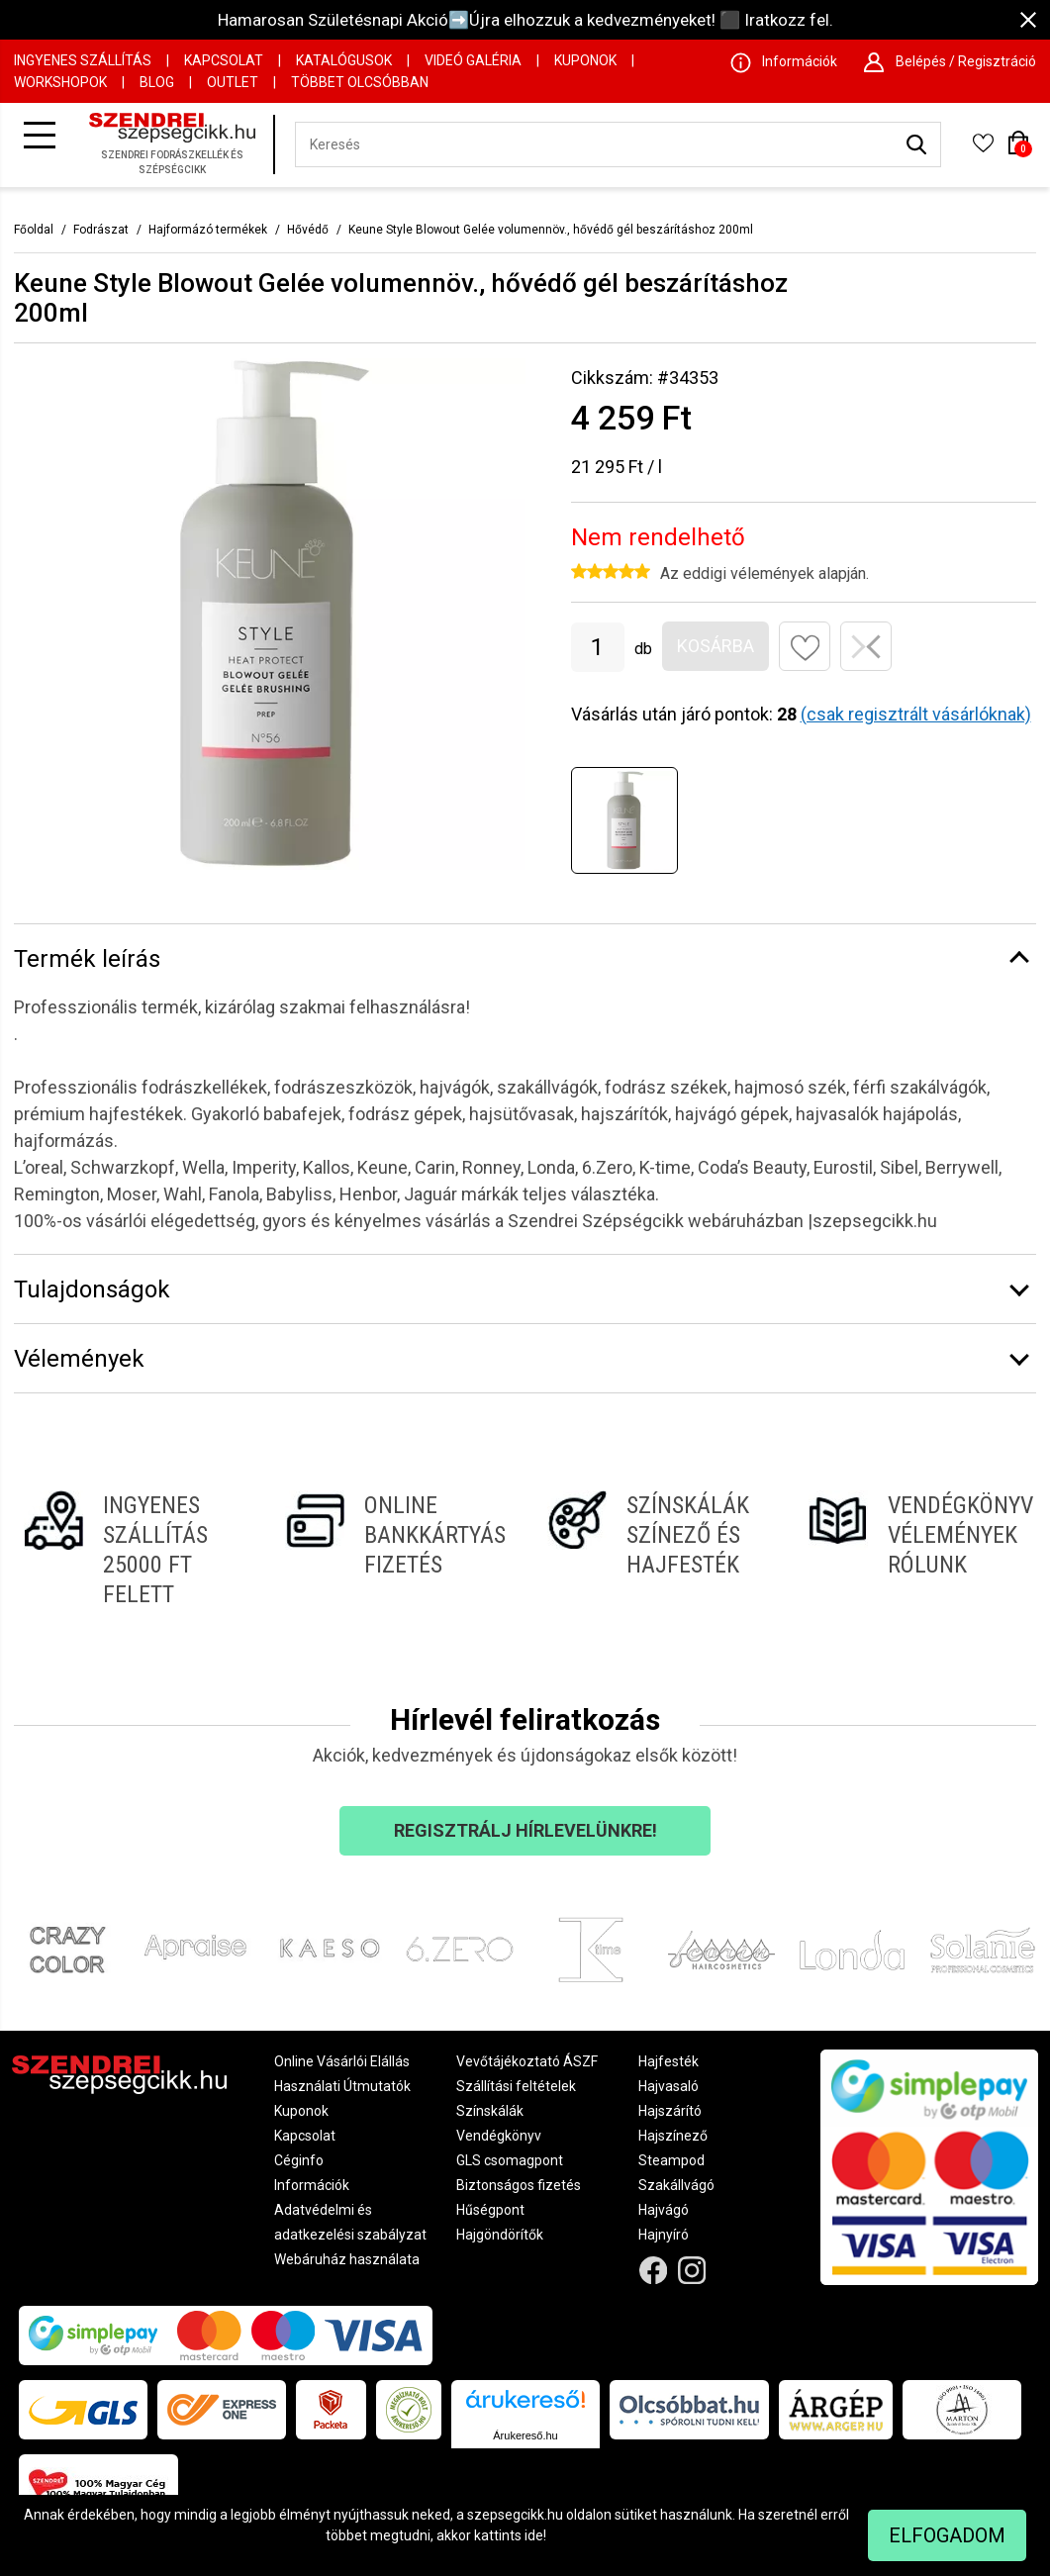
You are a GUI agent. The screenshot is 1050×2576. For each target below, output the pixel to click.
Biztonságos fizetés (518, 2185)
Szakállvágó (676, 2185)
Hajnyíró (663, 2234)
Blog (157, 82)
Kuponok (585, 60)
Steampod (671, 2160)
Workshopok (60, 82)
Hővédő (308, 230)
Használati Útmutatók (342, 2086)
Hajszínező (673, 2136)
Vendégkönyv (498, 2136)
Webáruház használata (347, 2259)
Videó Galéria (473, 60)
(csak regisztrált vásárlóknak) (916, 714)
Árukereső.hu (525, 2435)
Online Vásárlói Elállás (342, 2061)
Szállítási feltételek (516, 2086)
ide (534, 2535)
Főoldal (33, 230)
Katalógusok (344, 60)
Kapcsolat (223, 60)
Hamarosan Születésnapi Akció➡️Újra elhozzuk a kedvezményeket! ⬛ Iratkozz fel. (525, 20)
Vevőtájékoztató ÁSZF (527, 2061)
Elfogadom (947, 2535)
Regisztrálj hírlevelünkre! (525, 1830)
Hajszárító (670, 2111)
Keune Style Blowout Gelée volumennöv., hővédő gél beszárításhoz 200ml (550, 230)
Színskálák (490, 2111)
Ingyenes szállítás (82, 60)
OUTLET (232, 82)
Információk (311, 2185)
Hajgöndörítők (499, 2234)
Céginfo (299, 2160)
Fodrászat (101, 230)
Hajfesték (668, 2061)
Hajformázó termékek (207, 230)
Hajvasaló (668, 2086)
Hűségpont (490, 2210)
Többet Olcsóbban (360, 82)
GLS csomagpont (509, 2160)
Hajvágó (663, 2210)
